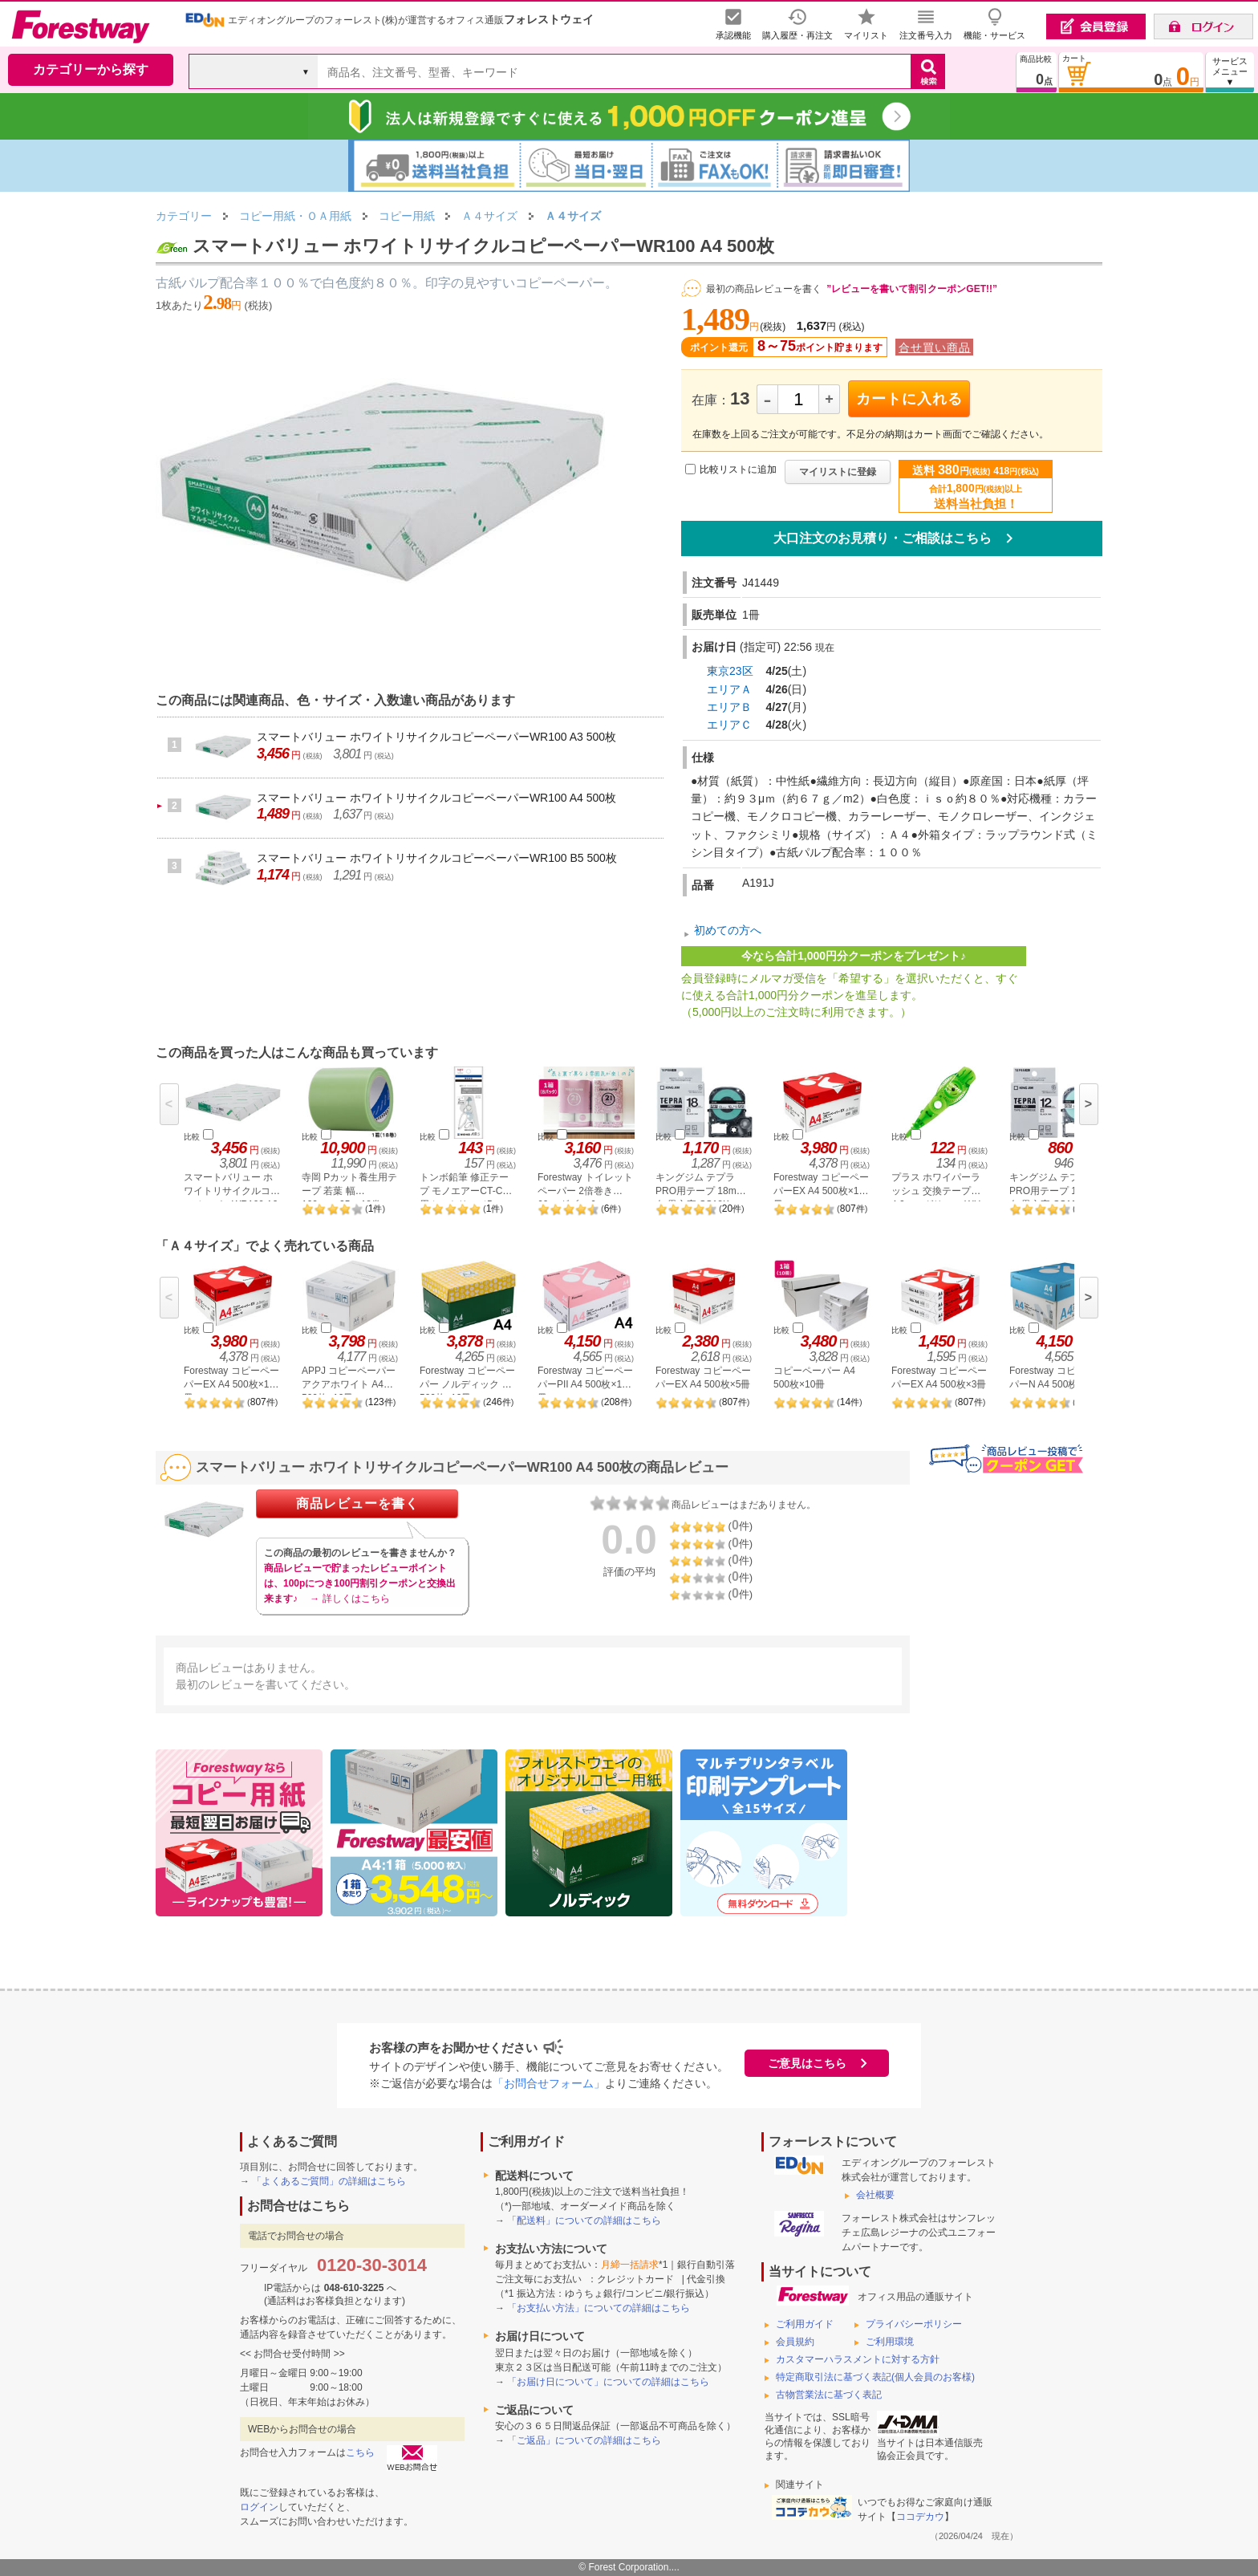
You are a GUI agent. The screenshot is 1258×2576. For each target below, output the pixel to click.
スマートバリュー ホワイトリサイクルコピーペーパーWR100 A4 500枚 (436, 797)
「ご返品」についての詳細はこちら (584, 2440)
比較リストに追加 (738, 469)
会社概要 (875, 2194)
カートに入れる (909, 399)
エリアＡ (729, 689)
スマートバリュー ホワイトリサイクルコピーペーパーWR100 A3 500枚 (436, 736)
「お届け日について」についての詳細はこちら (608, 2381)
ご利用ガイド (805, 2324)
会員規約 (795, 2341)
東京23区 (730, 670)
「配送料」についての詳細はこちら (584, 2220)
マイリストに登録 (837, 471)
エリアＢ (729, 707)
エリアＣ (729, 724)
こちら (360, 2452)
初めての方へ (727, 930)
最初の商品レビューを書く (764, 289)
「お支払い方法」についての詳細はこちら (598, 2308)
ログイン (259, 2507)
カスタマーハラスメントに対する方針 (857, 2359)
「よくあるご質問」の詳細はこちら (329, 2181)
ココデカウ (920, 2516)
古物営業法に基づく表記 (829, 2394)
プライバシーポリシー (914, 2324)
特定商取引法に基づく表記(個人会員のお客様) (875, 2377)
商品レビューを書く (357, 1503)
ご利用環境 (890, 2341)
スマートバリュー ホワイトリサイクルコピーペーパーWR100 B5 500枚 (437, 857)
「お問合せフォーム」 (549, 2083)
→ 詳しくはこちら (349, 1598)
